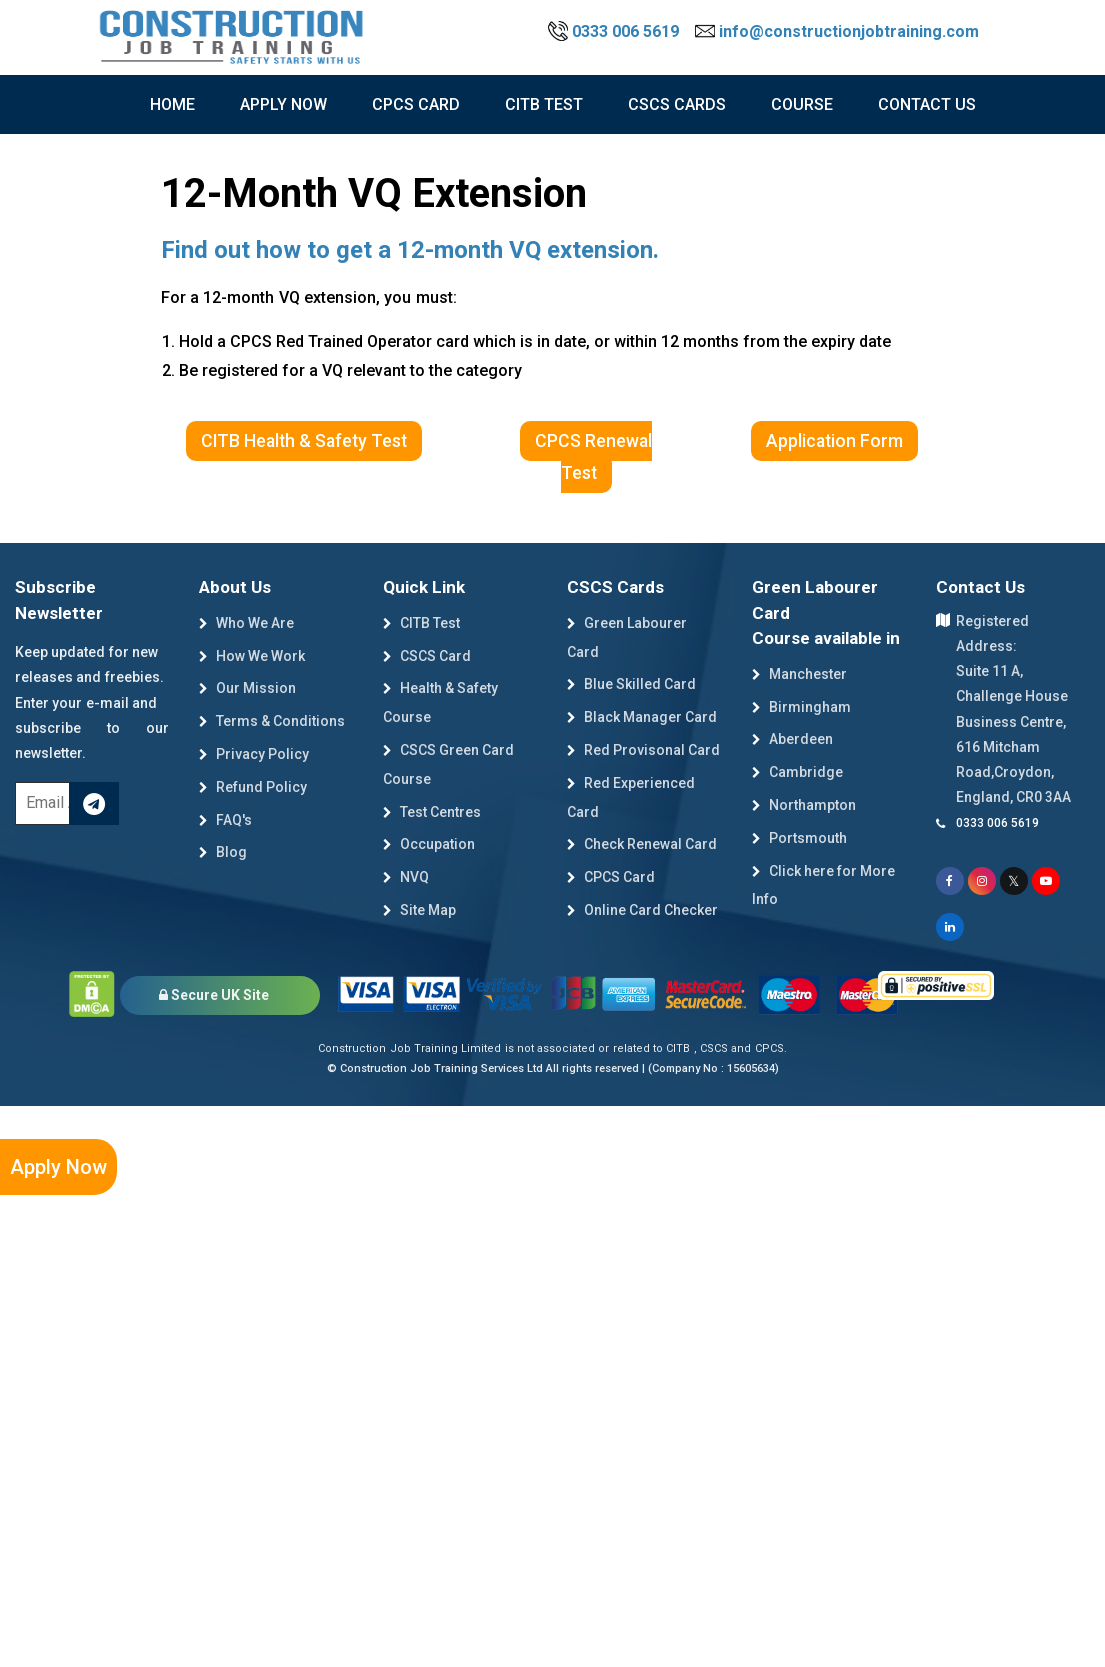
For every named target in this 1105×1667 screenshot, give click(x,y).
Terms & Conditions (272, 721)
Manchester (799, 674)
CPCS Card (416, 104)
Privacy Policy (254, 754)
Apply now (283, 104)
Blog (223, 852)
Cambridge (797, 772)
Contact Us (927, 104)
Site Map (419, 910)
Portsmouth (799, 838)
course (802, 104)
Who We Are (246, 623)
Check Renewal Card (642, 844)
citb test (544, 104)
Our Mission (247, 688)
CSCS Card (427, 656)
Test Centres (432, 812)
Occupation (429, 844)
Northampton (804, 805)
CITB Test (421, 623)
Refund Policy (253, 787)
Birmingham (801, 707)
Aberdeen (792, 739)
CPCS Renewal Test (593, 457)
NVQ (406, 877)
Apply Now (58, 1167)
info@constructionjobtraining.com (837, 31)
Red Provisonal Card (643, 750)
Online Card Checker (642, 910)
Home (172, 104)
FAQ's (225, 820)
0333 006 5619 (615, 31)
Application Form (834, 441)
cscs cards (677, 104)
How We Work (252, 656)
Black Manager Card (642, 717)
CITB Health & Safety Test (304, 441)
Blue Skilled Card (631, 684)
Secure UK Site (214, 995)
